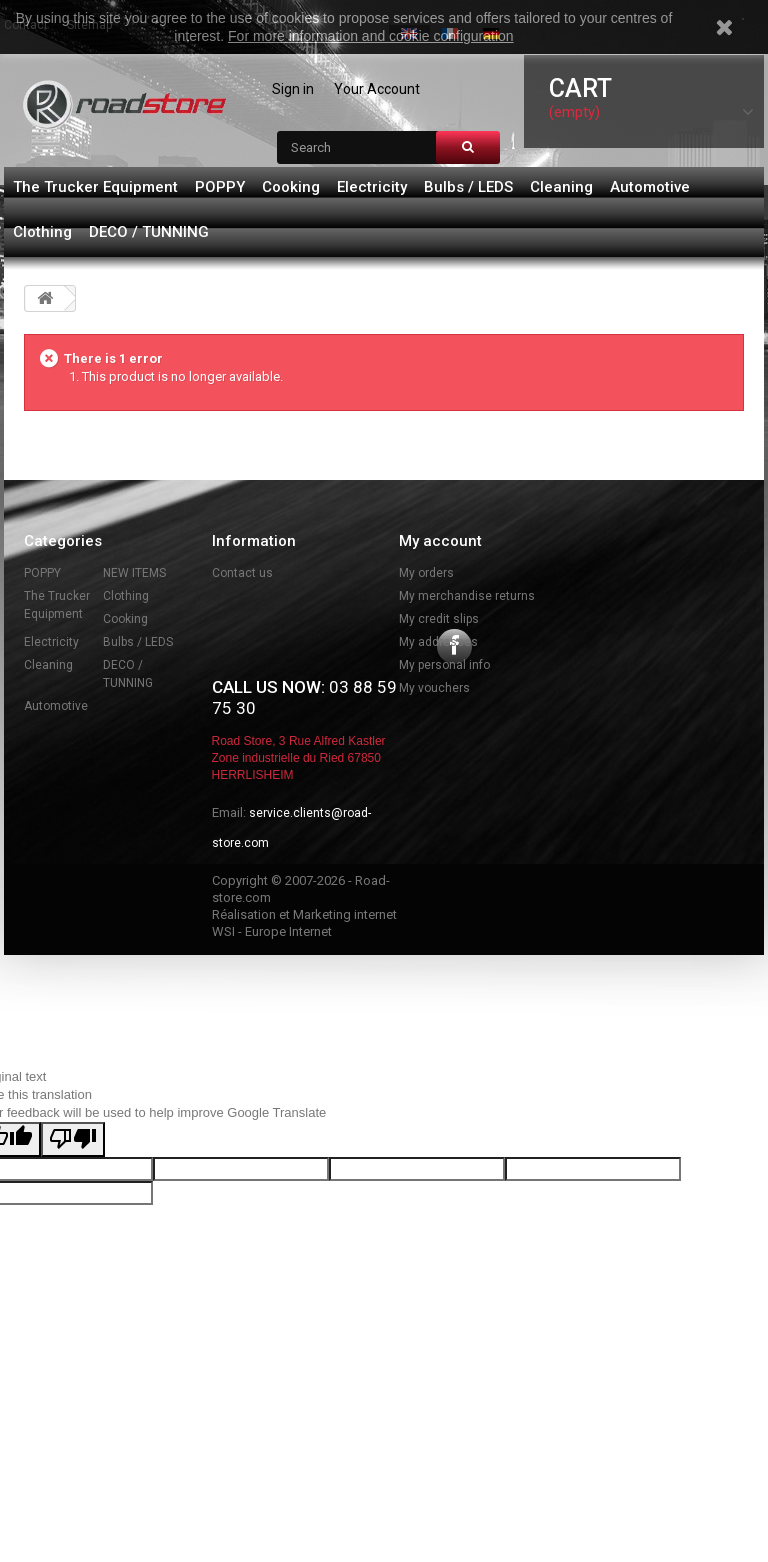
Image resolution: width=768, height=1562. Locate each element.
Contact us (242, 573)
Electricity (372, 187)
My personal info (444, 665)
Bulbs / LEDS (468, 187)
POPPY (220, 187)
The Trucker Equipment (95, 187)
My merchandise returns (467, 596)
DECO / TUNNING (149, 232)
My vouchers (434, 688)
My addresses (438, 642)
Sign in (293, 89)
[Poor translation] (73, 1240)
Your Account (377, 89)
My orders (426, 573)
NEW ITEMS (134, 573)
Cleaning (561, 187)
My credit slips (439, 619)
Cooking (291, 187)
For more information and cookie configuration (371, 36)
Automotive (650, 187)
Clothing (42, 232)
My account (440, 541)
